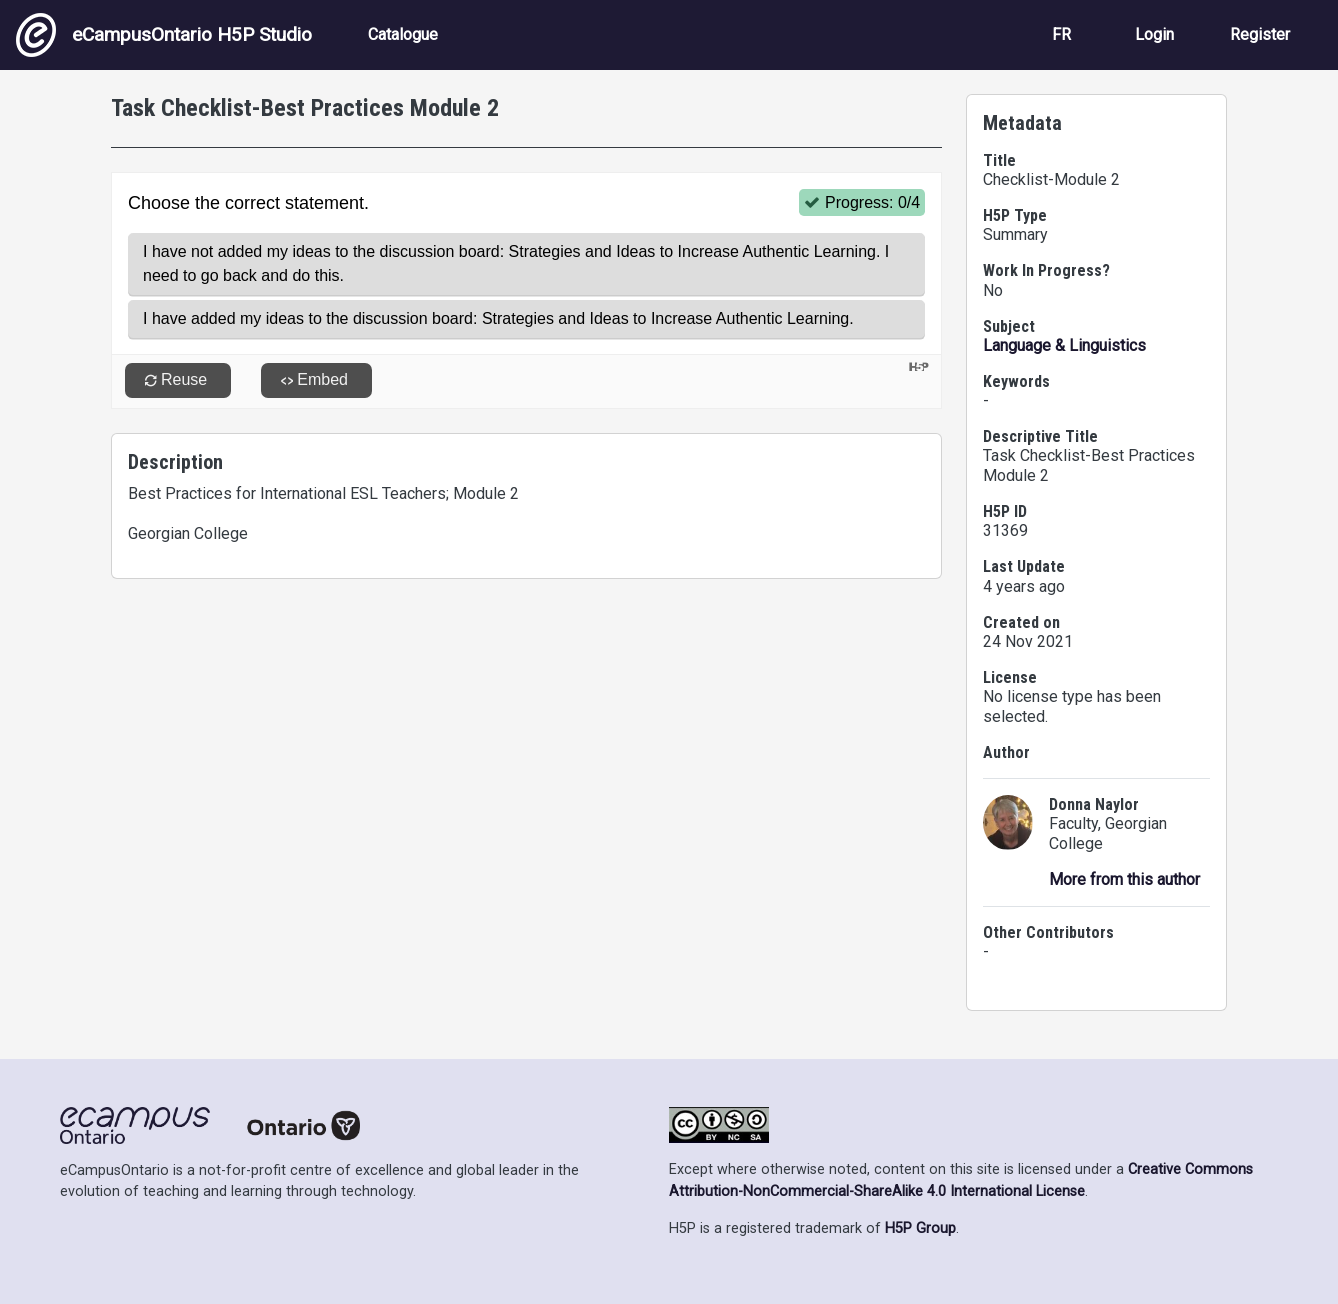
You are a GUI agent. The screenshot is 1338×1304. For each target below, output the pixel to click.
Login (1154, 34)
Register (1260, 34)
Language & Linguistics (1064, 345)
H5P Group (920, 1228)
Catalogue (403, 34)
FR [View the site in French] (1061, 34)
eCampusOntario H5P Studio (164, 35)
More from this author (1124, 879)
